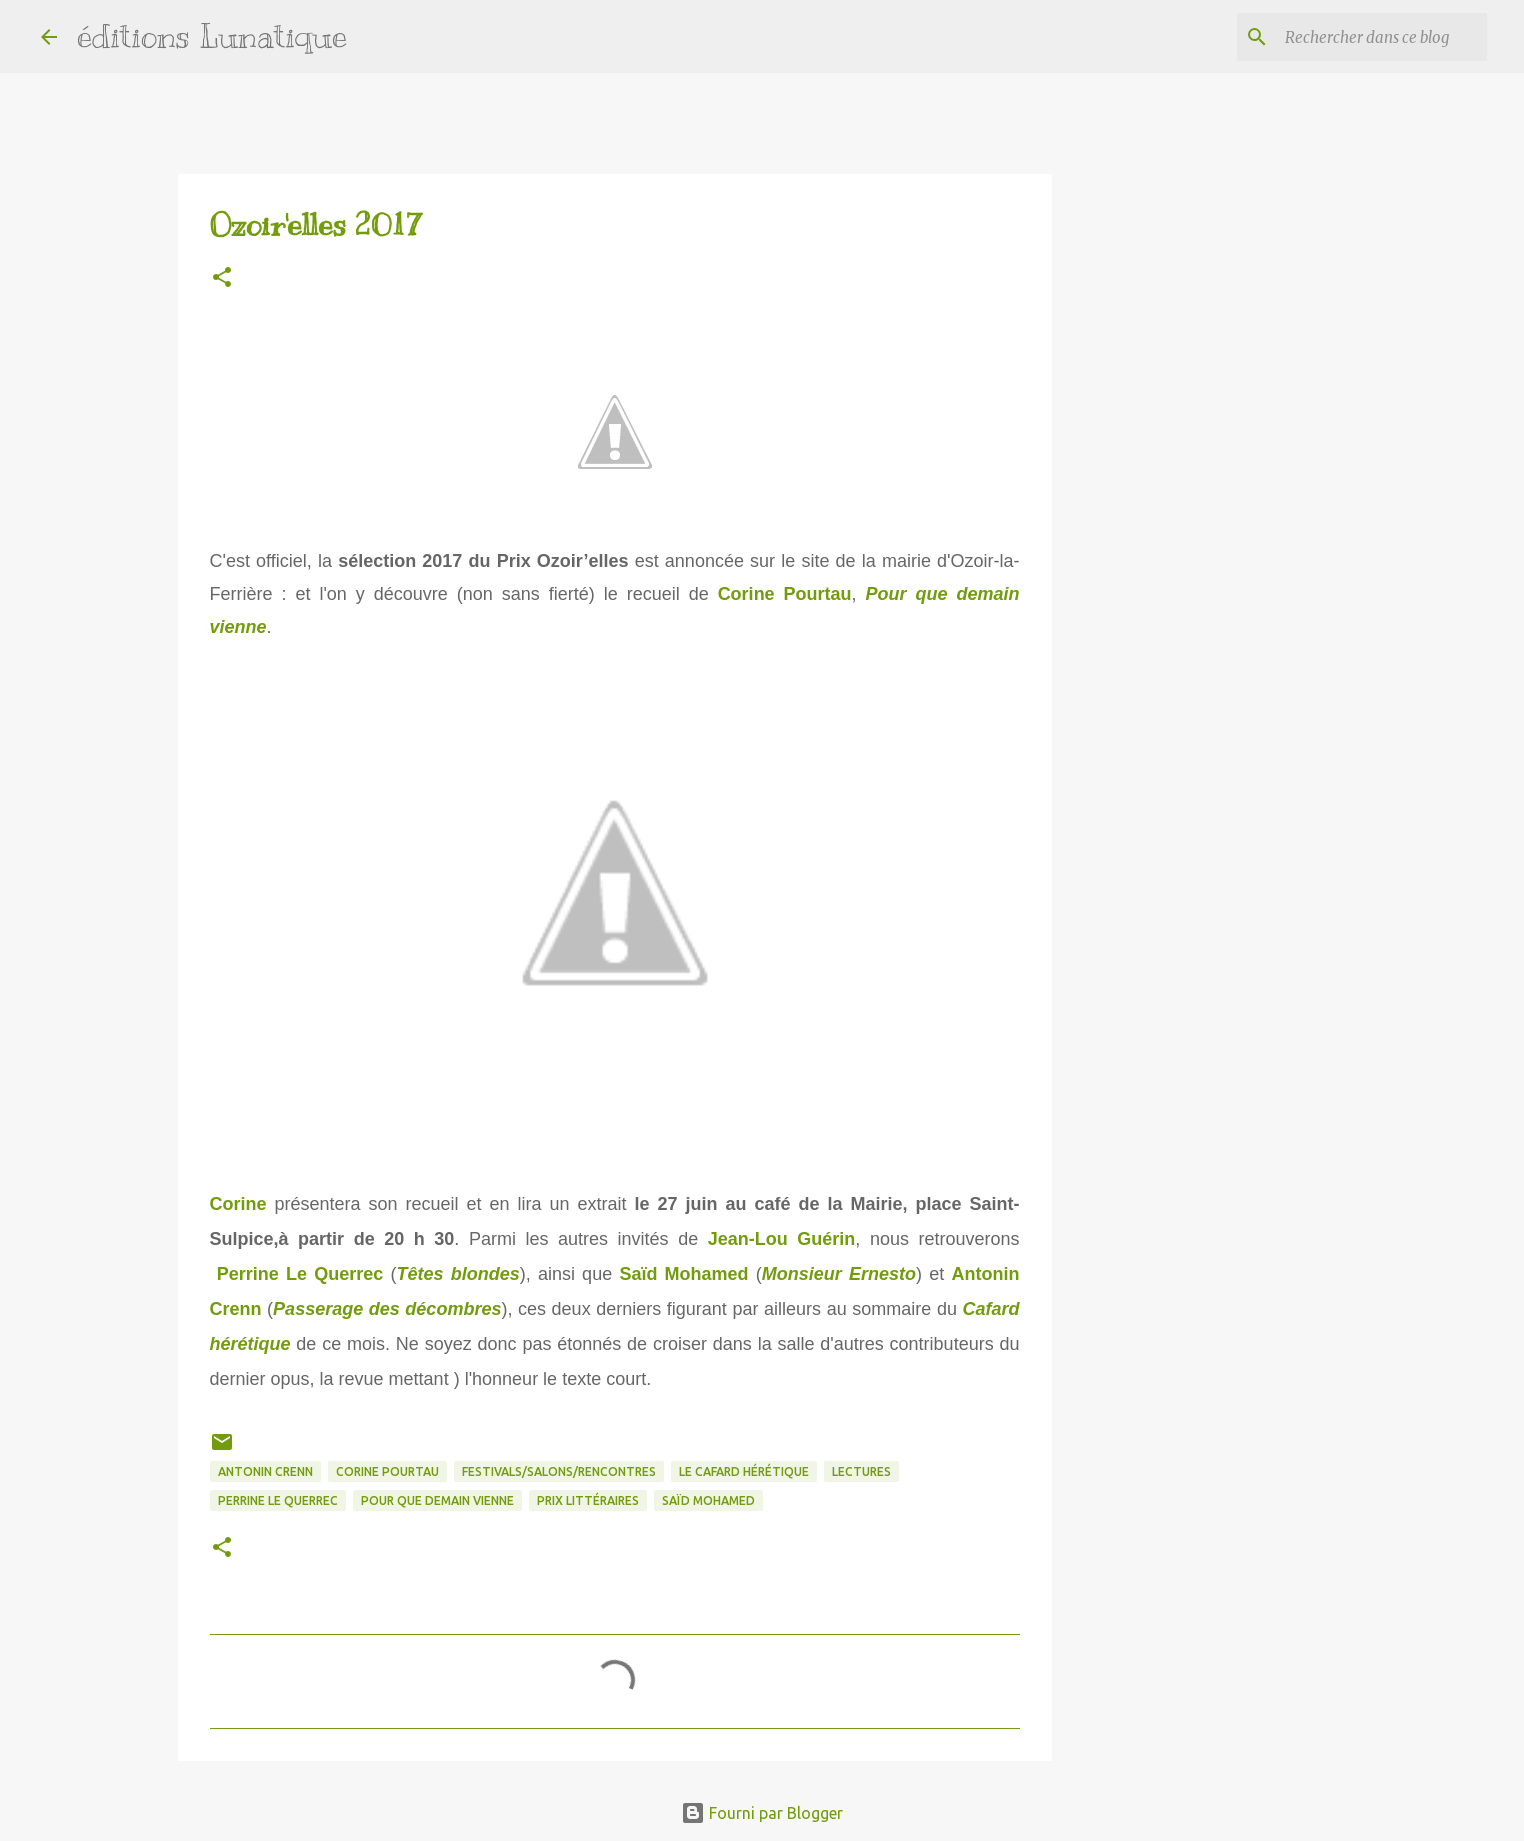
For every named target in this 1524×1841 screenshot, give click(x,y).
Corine (238, 1204)
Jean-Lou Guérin (782, 1239)
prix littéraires (588, 1500)
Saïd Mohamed (683, 1274)
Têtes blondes (457, 1274)
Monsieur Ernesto (839, 1274)
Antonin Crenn (265, 1471)
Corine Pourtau (785, 594)
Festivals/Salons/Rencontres (559, 1471)
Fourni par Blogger (762, 1813)
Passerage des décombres (387, 1309)
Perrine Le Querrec (300, 1274)
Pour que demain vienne (437, 1500)
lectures (861, 1471)
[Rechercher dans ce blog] (1382, 37)
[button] (222, 278)
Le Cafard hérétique (744, 1471)
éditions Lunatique (212, 36)
